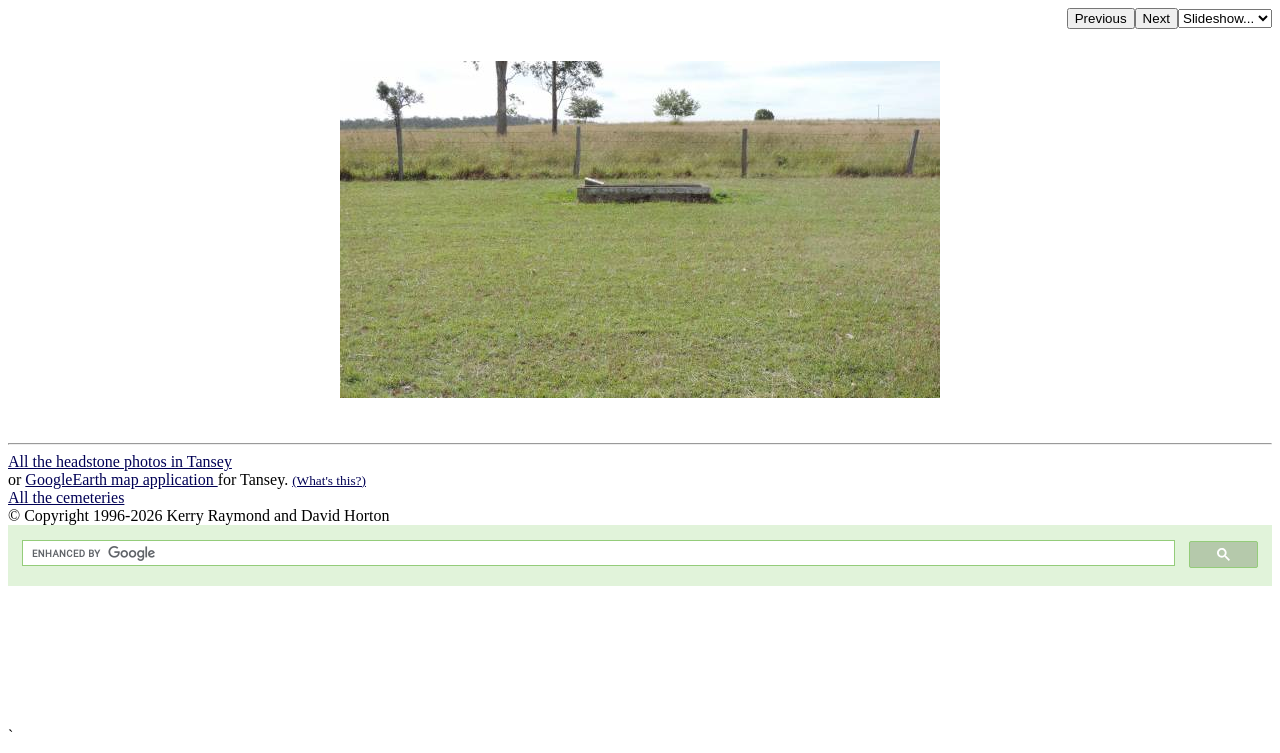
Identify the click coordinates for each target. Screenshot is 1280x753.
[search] (596, 553)
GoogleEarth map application (121, 479)
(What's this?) (329, 480)
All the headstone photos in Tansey (120, 461)
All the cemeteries (66, 497)
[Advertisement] (608, 656)
